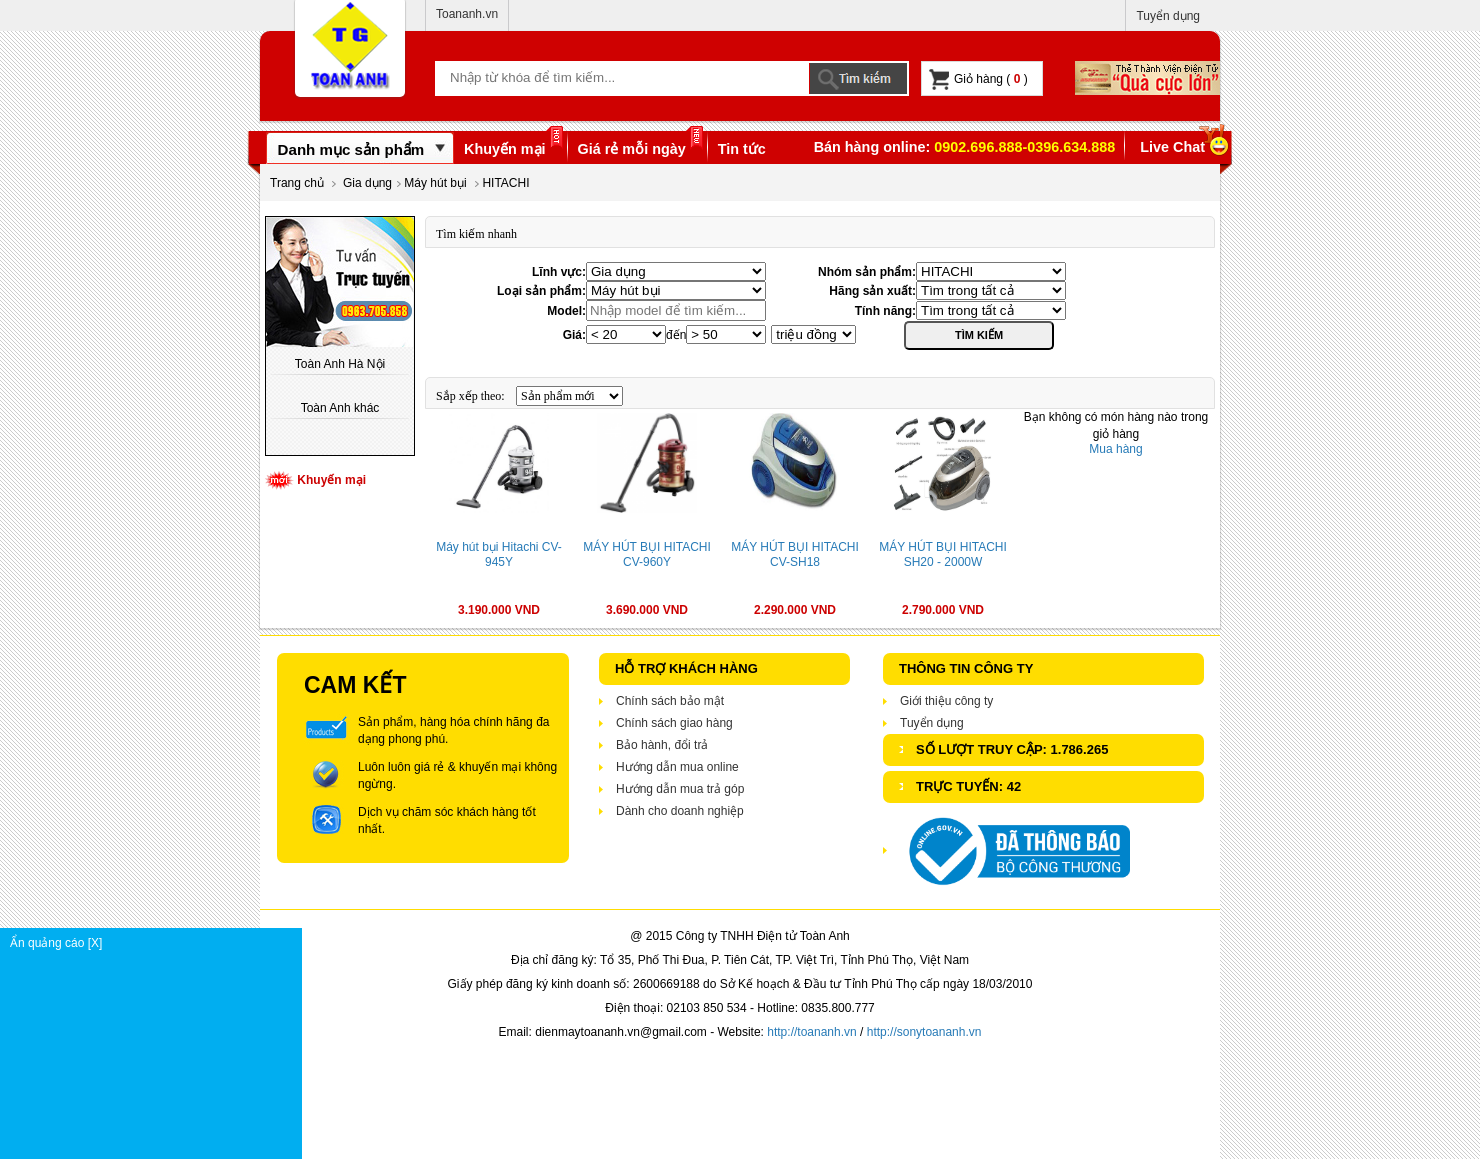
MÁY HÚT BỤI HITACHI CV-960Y (647, 554)
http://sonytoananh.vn (924, 1032)
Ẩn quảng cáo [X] (155, 943)
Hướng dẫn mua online (677, 767)
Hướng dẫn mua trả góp (680, 789)
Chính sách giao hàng (674, 723)
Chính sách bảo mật (670, 701)
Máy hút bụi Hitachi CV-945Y (499, 554)
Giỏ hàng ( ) (978, 79)
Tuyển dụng (1168, 16)
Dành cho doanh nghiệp (680, 811)
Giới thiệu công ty (946, 701)
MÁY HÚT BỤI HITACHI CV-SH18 (795, 554)
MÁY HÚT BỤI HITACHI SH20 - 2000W (943, 554)
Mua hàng (1115, 449)
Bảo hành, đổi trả (662, 745)
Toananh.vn (467, 14)
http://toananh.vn (811, 1032)
